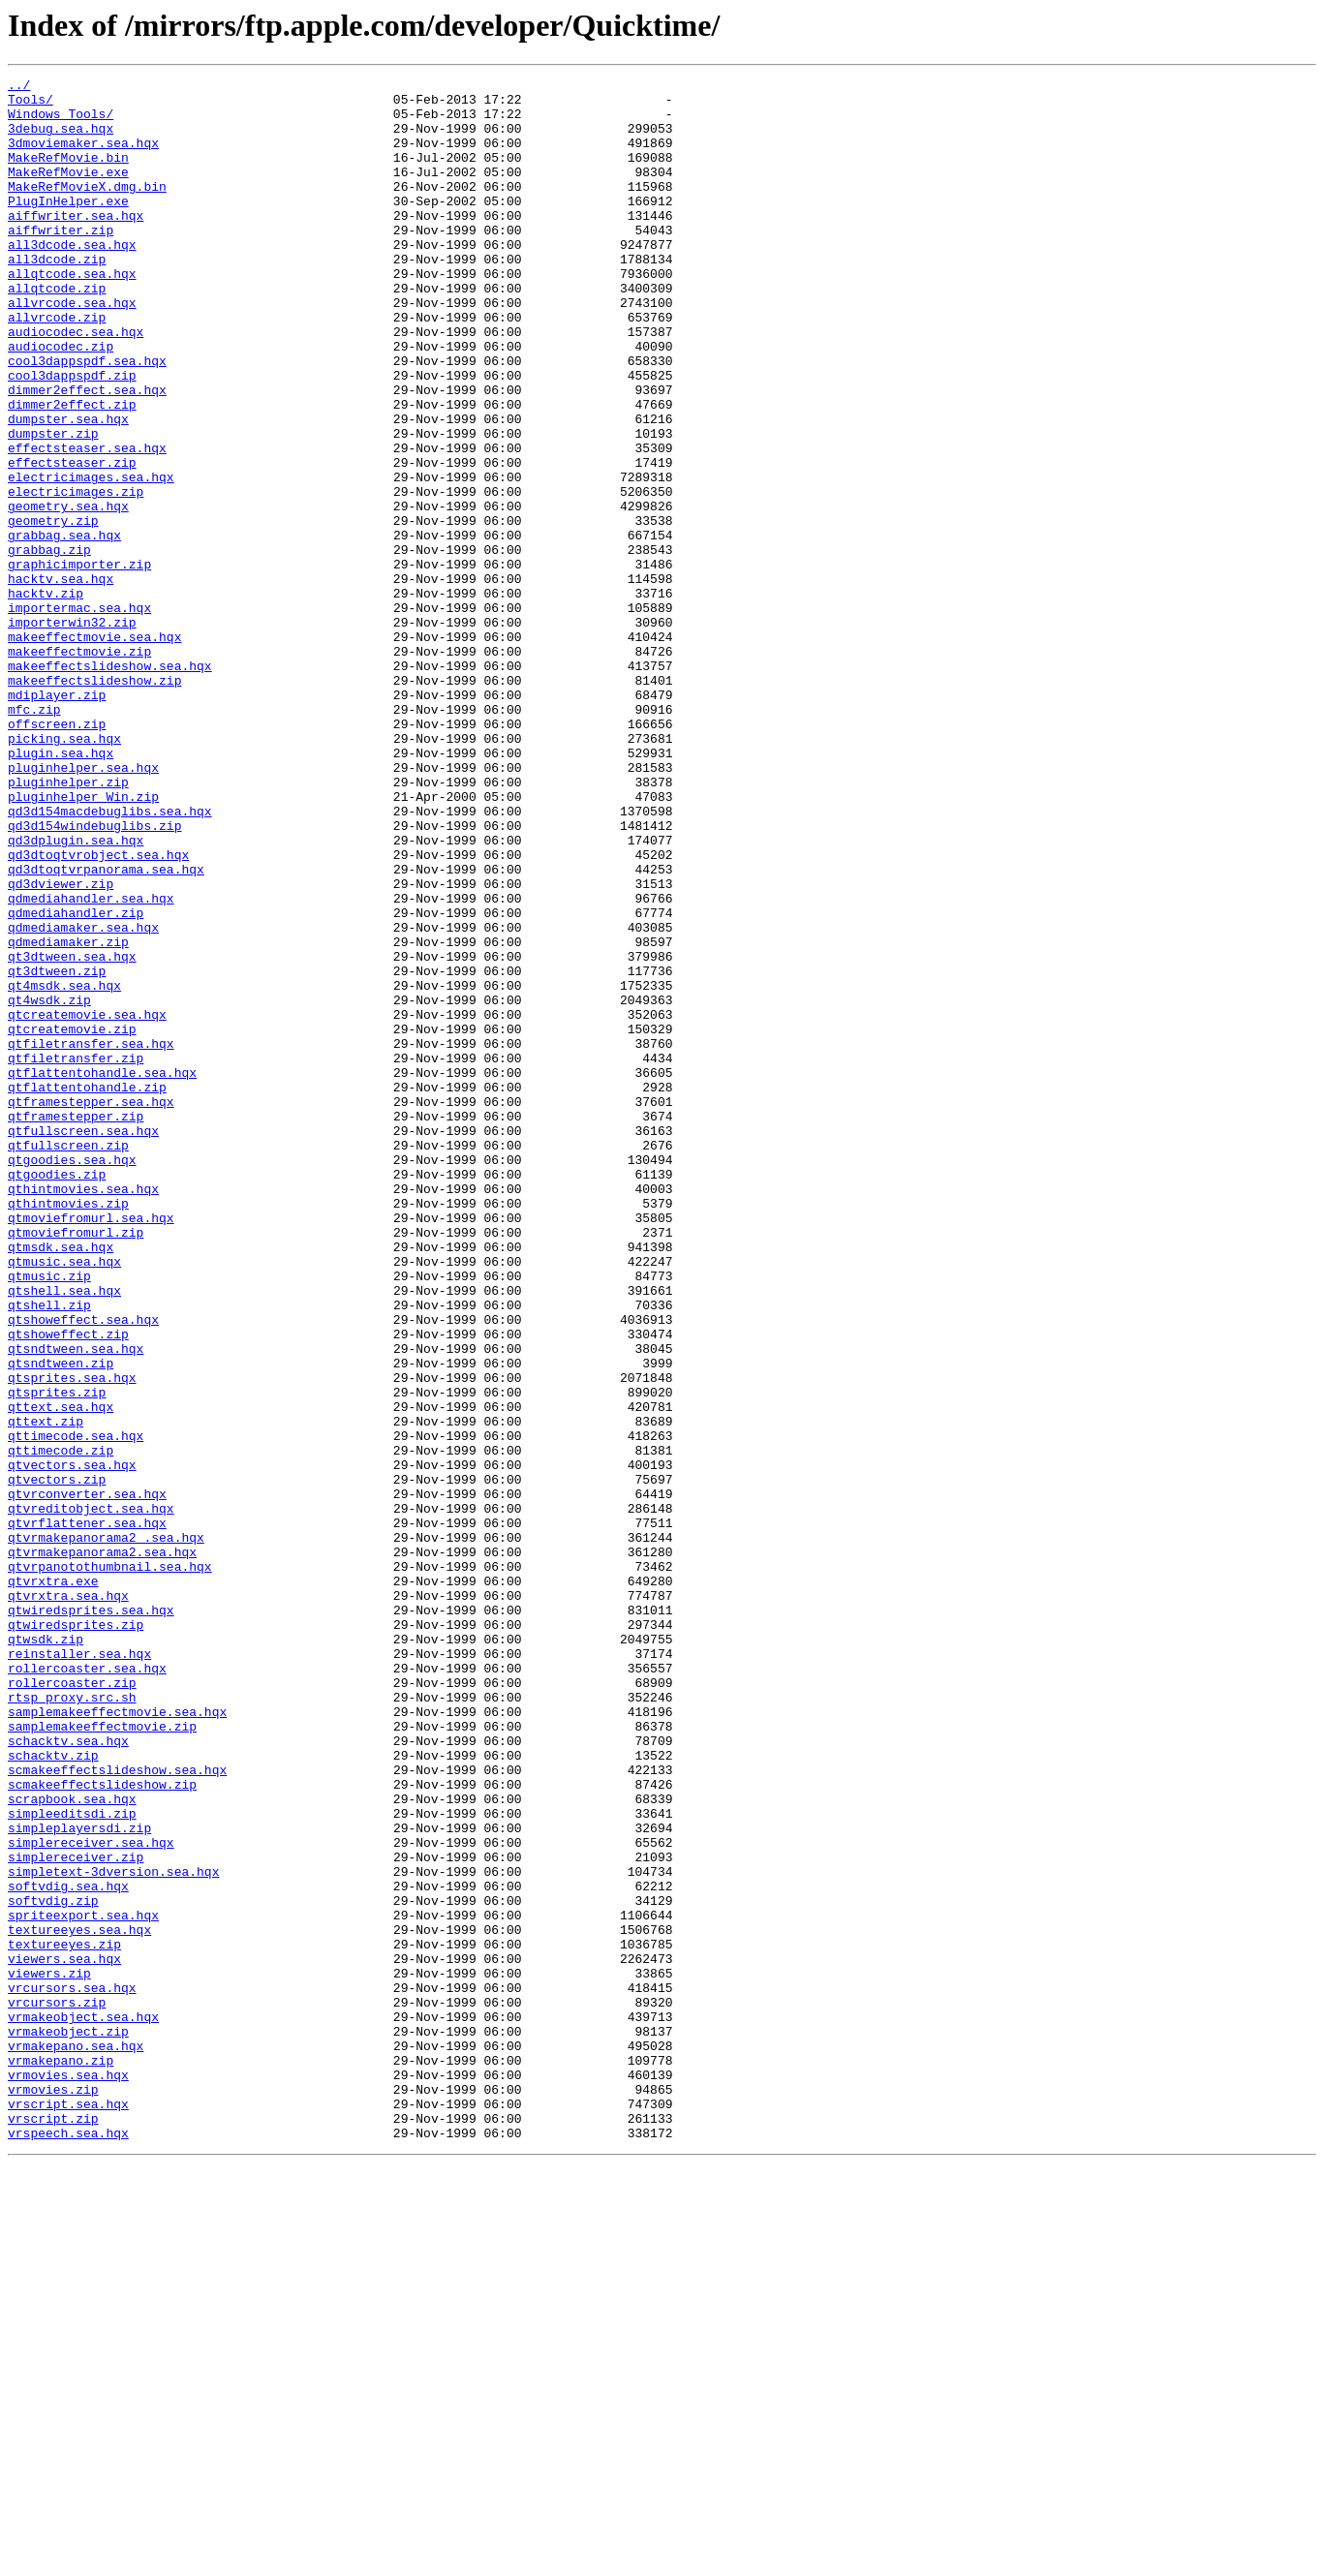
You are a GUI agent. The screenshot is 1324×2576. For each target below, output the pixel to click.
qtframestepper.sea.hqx (91, 1307)
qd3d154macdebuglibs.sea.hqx (110, 958)
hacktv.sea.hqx (60, 680)
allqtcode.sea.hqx (72, 313)
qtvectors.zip (57, 1760)
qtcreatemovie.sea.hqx (87, 1202)
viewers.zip (49, 2353)
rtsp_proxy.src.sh (72, 2022)
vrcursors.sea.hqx (72, 2370)
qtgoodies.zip (57, 1394)
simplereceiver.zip (75, 2214)
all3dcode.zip (57, 296)
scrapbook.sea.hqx (72, 2144)
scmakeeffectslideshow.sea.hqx (117, 2109)
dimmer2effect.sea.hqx (87, 453)
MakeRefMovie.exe (68, 191)
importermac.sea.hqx (79, 714)
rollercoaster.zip (72, 2004)
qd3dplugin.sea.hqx (75, 993)
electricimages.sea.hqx (91, 558)
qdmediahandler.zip (75, 1080)
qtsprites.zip (57, 1656)
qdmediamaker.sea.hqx (83, 1098)
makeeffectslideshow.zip (94, 802)
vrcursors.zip (57, 2388)
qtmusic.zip (49, 1516)
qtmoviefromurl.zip (75, 1464)
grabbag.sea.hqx (64, 627)
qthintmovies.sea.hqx (83, 1412)
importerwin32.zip (72, 732)
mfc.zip (34, 836)
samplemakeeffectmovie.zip (102, 2057)
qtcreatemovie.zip (72, 1220)
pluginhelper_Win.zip (83, 941)
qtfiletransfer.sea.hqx (91, 1237)
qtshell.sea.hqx (64, 1534)
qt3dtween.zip (57, 1150)
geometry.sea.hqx (68, 592)
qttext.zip (45, 1691)
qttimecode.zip (60, 1725)
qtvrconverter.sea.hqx (87, 1778)
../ (19, 87)
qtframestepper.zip (75, 1325)
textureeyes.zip (64, 2318)
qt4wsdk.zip (49, 1185)
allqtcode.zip (57, 331)
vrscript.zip (53, 2527)
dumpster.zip (53, 505)
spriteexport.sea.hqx (83, 2283)
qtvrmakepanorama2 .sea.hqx (106, 1830)
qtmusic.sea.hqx (64, 1499)
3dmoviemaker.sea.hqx (83, 157)
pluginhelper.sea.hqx (83, 906)
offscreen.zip (57, 854)
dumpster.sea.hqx (68, 488)
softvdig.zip (53, 2266)
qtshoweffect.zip (68, 1586)
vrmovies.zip (53, 2492)
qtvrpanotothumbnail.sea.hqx (110, 1865)
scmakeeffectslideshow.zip (102, 2126)
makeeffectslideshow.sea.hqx (110, 784)
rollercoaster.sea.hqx (87, 1987)
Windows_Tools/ (60, 122)
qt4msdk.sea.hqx (64, 1168)
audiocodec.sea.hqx (75, 383)
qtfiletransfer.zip (75, 1255)
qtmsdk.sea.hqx (60, 1481)
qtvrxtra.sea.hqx (68, 1900)
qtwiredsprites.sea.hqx (91, 1917)
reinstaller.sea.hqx (79, 1969)
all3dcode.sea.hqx (72, 279)
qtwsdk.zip (45, 1952)
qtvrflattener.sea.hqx (87, 1813)
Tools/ (30, 104)
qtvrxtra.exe (53, 1882)
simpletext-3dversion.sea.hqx (113, 2231)
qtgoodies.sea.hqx (72, 1377)
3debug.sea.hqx (60, 139)
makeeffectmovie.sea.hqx (94, 749)
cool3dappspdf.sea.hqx (87, 418)
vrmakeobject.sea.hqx (83, 2405)
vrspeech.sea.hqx (68, 2545)
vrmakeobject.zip (68, 2423)
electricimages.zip (75, 575)
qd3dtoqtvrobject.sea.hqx (98, 1011)
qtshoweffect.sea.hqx (83, 1569)
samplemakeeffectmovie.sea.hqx (117, 2039)
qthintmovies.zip (68, 1429)
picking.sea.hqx (64, 871)
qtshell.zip (49, 1551)
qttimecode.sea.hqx (75, 1708)
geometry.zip (53, 610)
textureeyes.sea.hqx (79, 2301)
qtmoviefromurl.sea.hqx (91, 1447)
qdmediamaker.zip (68, 1115)
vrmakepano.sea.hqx (75, 2440)
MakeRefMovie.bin (68, 174)
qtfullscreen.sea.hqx (83, 1342)
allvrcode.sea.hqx (72, 348)
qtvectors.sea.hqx (72, 1743)
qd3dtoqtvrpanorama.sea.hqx (106, 1028)
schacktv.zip (53, 2092)
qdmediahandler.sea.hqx (91, 1063)
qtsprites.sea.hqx (72, 1638)
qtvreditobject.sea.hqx (91, 1795)
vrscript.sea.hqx (68, 2510)
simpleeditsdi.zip (72, 2161)
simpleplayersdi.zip (79, 2179)
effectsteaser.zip (72, 540)
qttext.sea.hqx (60, 1673)
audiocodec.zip (60, 401)
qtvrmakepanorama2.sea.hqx (102, 1847)
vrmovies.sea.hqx (68, 2475)
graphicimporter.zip (79, 662)
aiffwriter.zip (60, 261)
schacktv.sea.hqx (68, 2074)
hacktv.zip (45, 697)
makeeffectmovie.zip (79, 767)
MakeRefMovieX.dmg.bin (87, 209)
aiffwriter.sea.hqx (75, 244)
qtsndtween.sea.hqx (75, 1603)
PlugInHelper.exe (68, 226)
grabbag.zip (49, 645)
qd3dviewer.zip (60, 1046)
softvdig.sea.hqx (68, 2248)
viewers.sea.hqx (64, 2336)
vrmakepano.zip (60, 2458)
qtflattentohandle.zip (87, 1290)
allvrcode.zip (57, 366)
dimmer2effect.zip (72, 470)
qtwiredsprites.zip (75, 1935)
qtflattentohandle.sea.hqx (102, 1272)
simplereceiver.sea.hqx (91, 2196)
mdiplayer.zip (57, 819)
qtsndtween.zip (60, 1621)
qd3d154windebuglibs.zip (94, 976)
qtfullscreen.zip (68, 1359)
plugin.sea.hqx (60, 889)
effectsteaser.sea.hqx (87, 523)
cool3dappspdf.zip (72, 436)
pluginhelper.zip (68, 924)
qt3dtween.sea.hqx (72, 1133)
